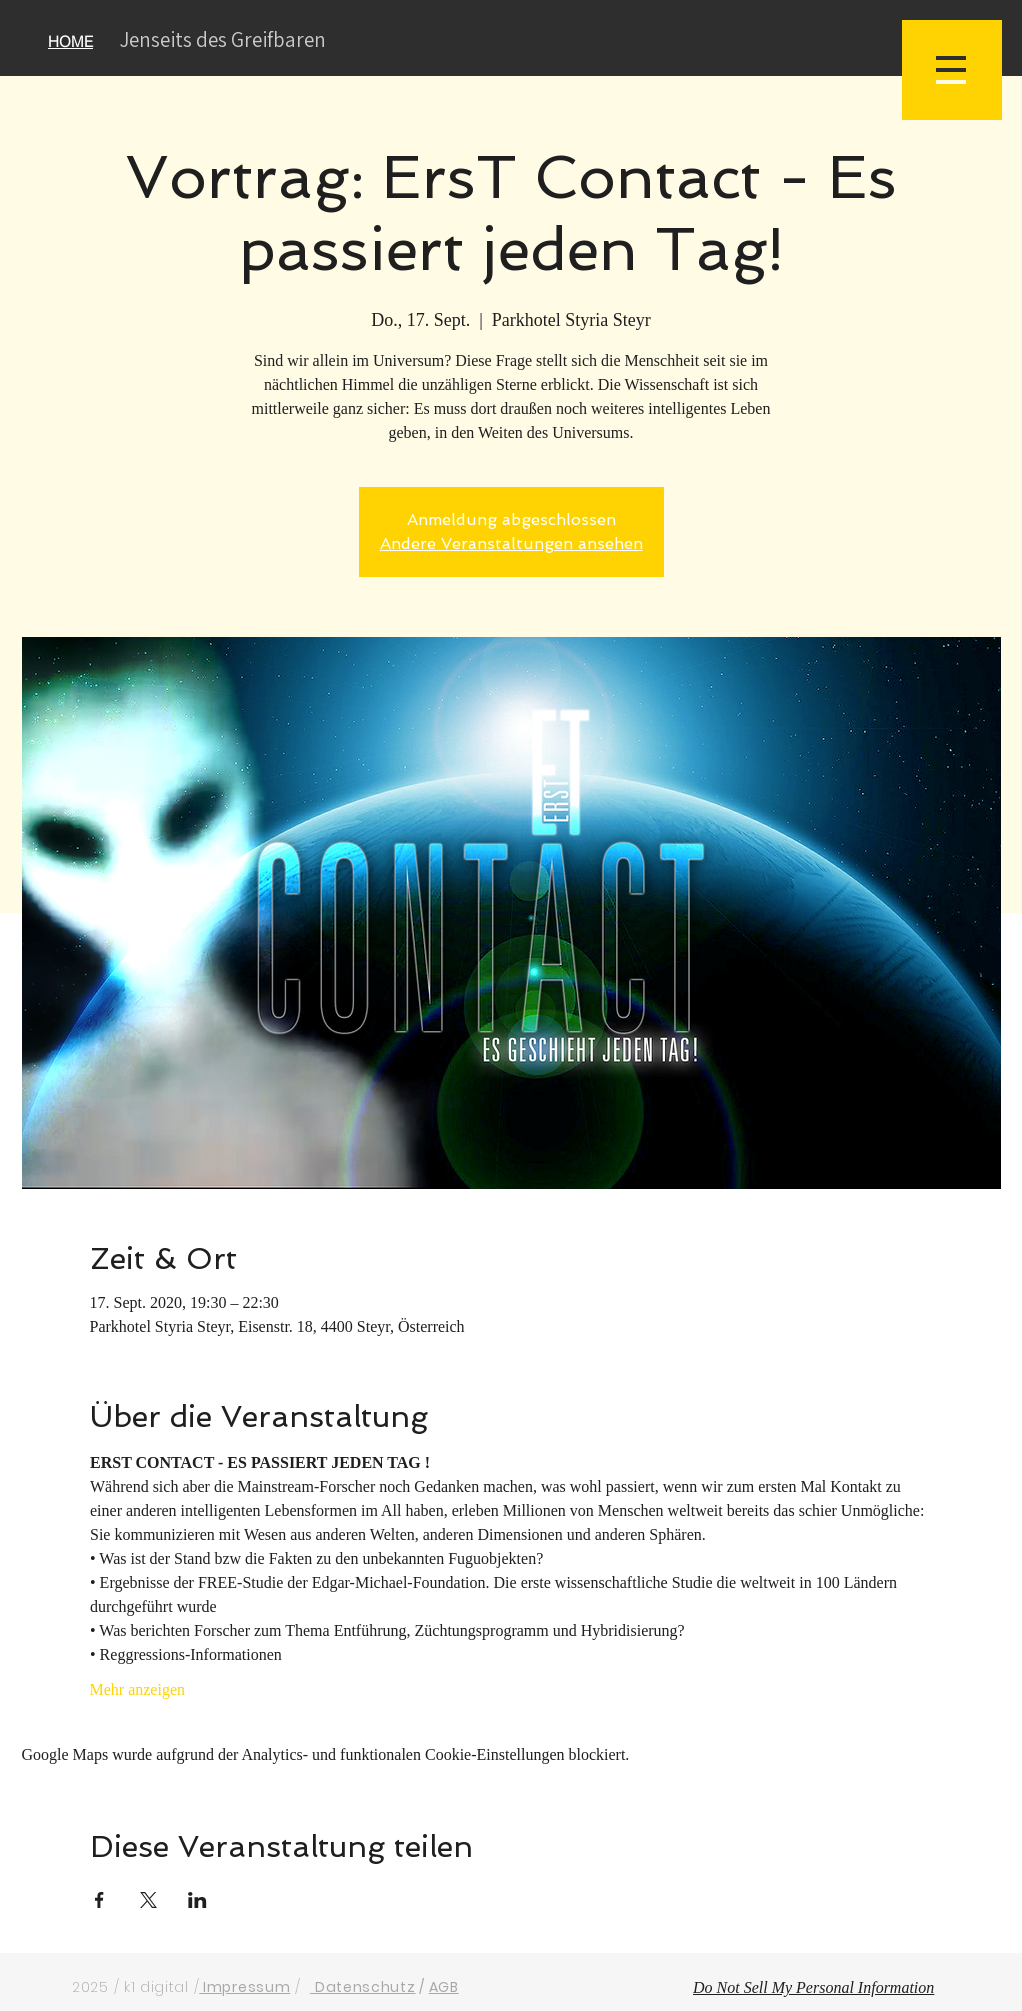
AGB (444, 1987)
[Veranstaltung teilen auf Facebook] (99, 1900)
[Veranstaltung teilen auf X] (148, 1900)
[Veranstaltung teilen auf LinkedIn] (197, 1900)
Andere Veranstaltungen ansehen (511, 543)
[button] (952, 70)
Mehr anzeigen (138, 1689)
